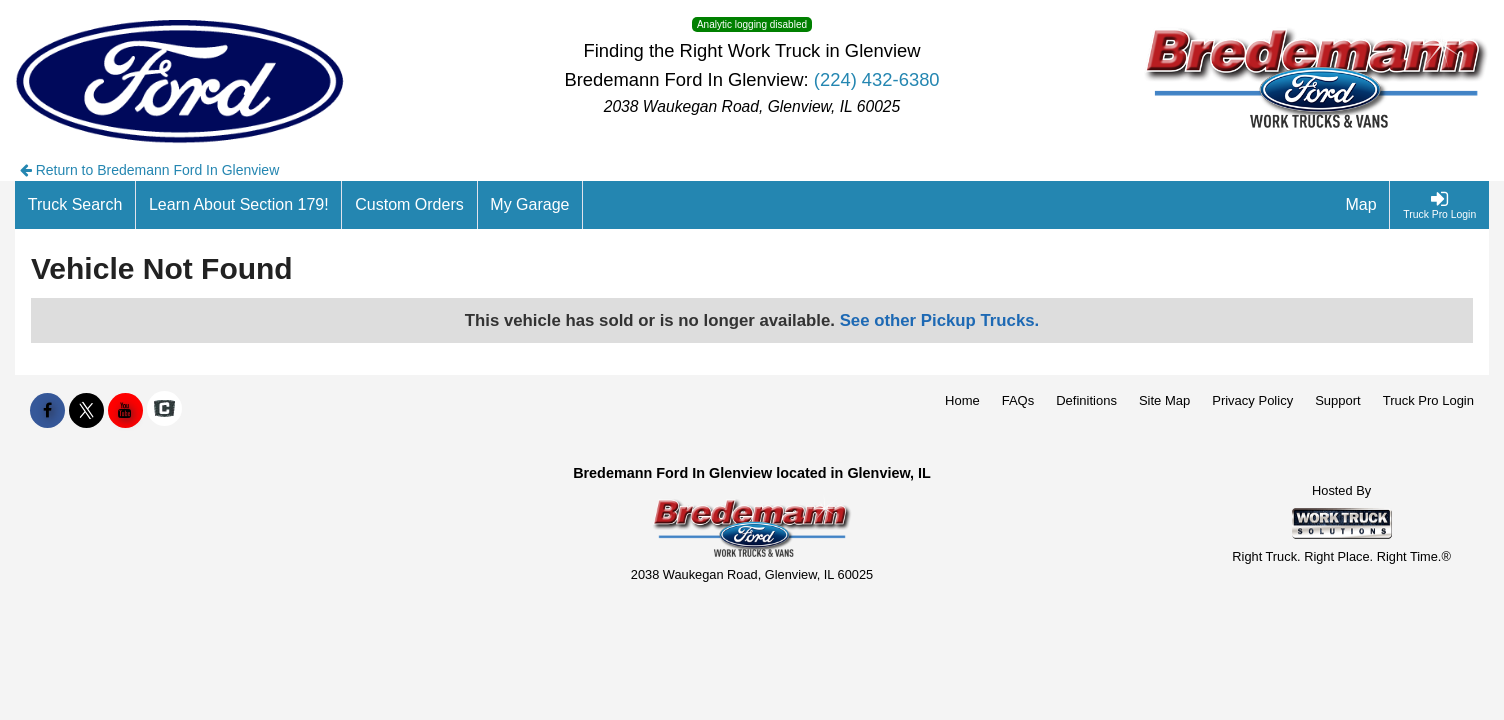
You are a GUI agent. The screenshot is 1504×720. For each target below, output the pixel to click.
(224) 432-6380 (877, 79)
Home (962, 400)
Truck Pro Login (1428, 400)
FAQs (1018, 400)
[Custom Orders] (409, 205)
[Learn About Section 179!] (239, 205)
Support (1338, 400)
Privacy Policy (1252, 400)
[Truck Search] (75, 205)
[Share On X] (86, 411)
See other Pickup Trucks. (940, 320)
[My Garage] (531, 205)
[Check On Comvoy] (164, 411)
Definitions (1086, 400)
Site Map (1164, 400)
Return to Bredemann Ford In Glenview (149, 170)
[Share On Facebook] (47, 411)
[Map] (1362, 205)
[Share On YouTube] (125, 411)
